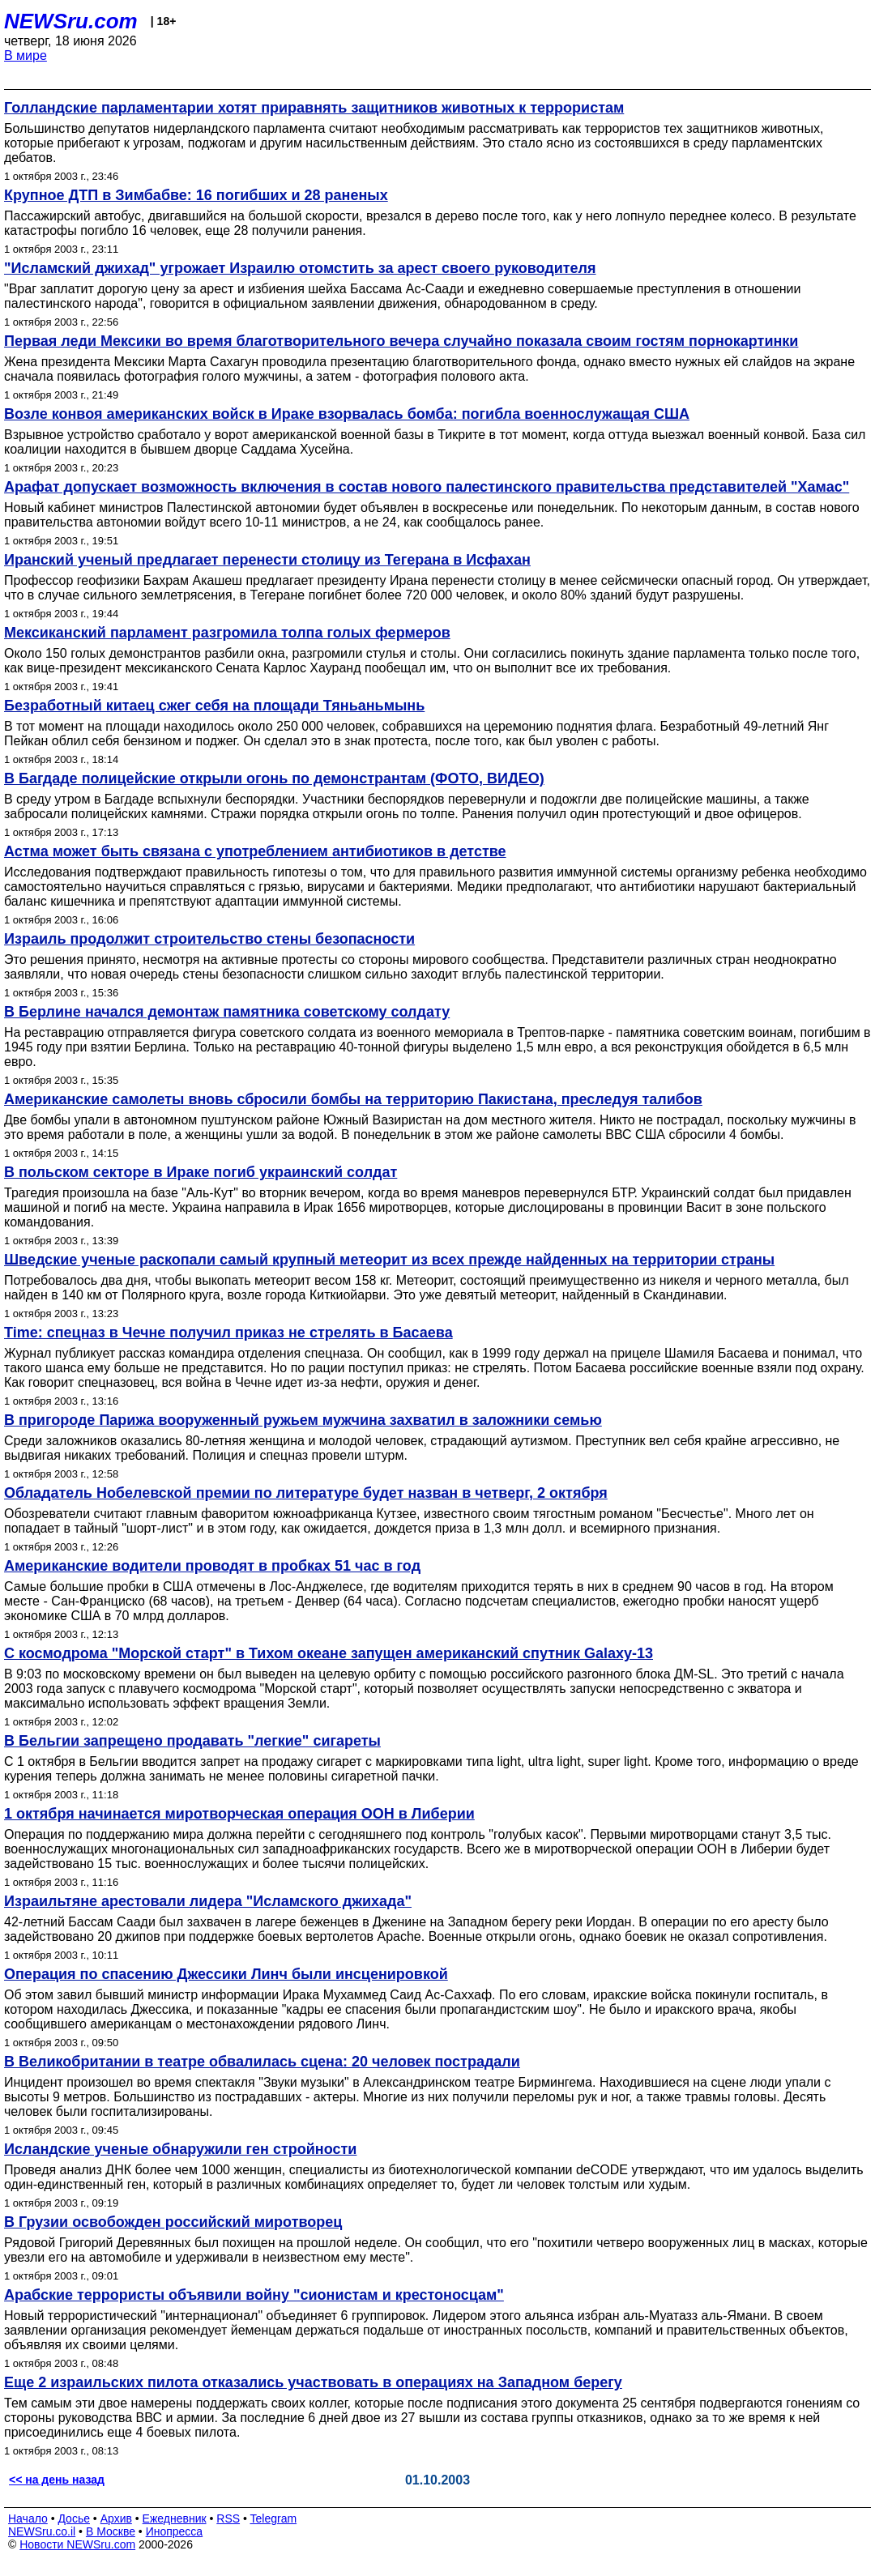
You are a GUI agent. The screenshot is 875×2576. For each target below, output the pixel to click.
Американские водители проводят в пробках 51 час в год (212, 1566)
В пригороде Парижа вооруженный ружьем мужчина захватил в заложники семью (303, 1420)
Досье (74, 2518)
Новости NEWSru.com (77, 2544)
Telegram (273, 2518)
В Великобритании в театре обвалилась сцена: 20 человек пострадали (262, 2062)
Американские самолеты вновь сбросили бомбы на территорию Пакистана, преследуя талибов (353, 1099)
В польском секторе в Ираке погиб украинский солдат (200, 1172)
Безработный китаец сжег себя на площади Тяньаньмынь (214, 705)
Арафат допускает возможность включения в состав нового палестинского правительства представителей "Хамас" (426, 487)
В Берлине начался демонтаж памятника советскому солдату (227, 1012)
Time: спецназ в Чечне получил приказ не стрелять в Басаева (228, 1332)
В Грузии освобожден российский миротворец (173, 2222)
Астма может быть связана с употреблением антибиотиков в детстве (255, 851)
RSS (228, 2518)
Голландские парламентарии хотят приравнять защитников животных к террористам (314, 108)
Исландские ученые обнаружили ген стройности (180, 2149)
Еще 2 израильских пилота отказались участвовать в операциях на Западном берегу (313, 2382)
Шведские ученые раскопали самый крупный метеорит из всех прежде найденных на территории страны (389, 1260)
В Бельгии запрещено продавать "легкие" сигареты (192, 1741)
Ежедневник (175, 2518)
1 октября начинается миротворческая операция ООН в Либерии (239, 1814)
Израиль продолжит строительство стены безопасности (209, 939)
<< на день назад (57, 2479)
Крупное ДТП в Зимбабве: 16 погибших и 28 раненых (196, 195)
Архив (116, 2518)
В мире (25, 55)
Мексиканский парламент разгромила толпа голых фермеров (227, 633)
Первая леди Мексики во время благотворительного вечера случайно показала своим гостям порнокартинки (401, 341)
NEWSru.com (71, 21)
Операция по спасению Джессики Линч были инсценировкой (226, 1974)
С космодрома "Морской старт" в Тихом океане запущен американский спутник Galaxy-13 (328, 1653)
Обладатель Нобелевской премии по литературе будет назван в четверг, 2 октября (306, 1493)
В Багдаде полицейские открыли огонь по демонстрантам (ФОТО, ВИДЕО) (274, 778)
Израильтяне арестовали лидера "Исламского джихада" (208, 1901)
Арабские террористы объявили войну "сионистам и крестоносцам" (254, 2295)
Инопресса (174, 2531)
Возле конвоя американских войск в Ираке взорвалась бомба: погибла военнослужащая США (346, 414)
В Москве (110, 2531)
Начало (28, 2518)
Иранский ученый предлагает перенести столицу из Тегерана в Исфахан (267, 560)
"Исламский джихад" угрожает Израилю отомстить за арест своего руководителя (300, 268)
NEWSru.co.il (41, 2531)
